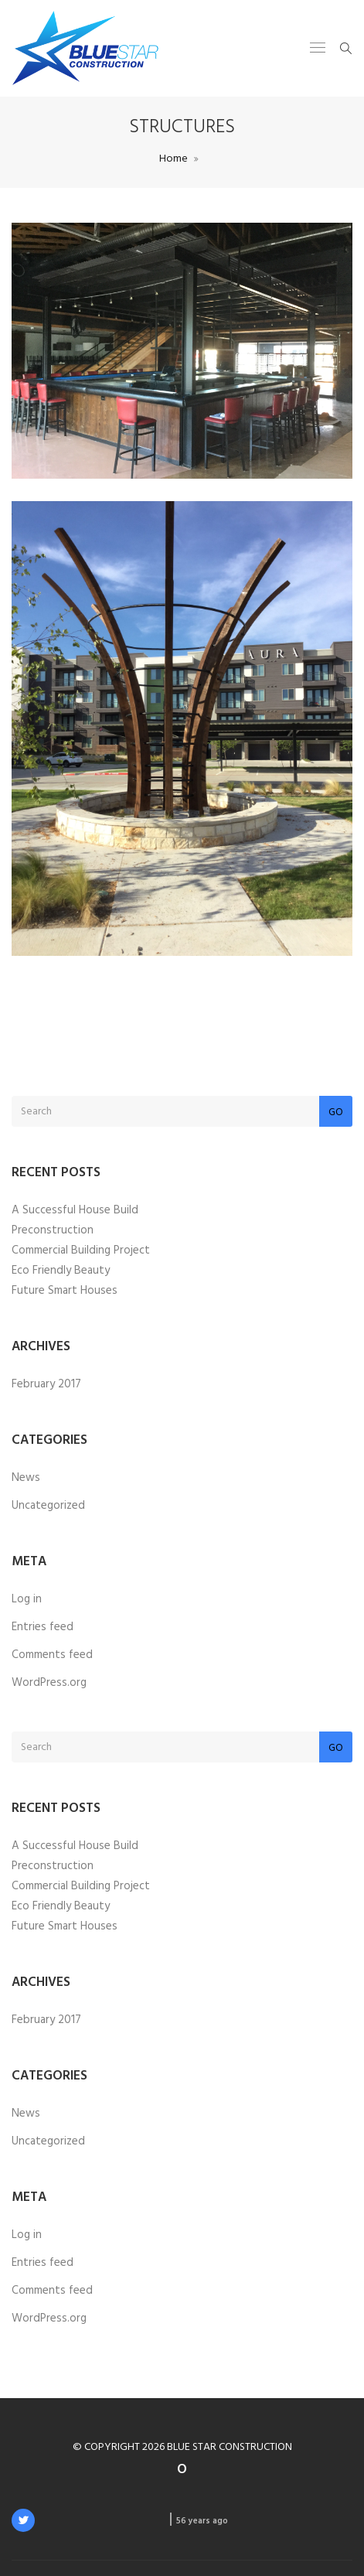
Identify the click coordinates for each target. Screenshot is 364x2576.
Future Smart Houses (64, 1290)
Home (173, 159)
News (26, 1478)
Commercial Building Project (81, 1250)
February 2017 (46, 1384)
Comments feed (52, 1655)
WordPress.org (49, 1683)
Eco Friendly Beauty (61, 1270)
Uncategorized (48, 1505)
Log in (27, 1599)
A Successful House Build (75, 1210)
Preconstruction (53, 1230)
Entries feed (42, 1627)
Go (335, 1112)
